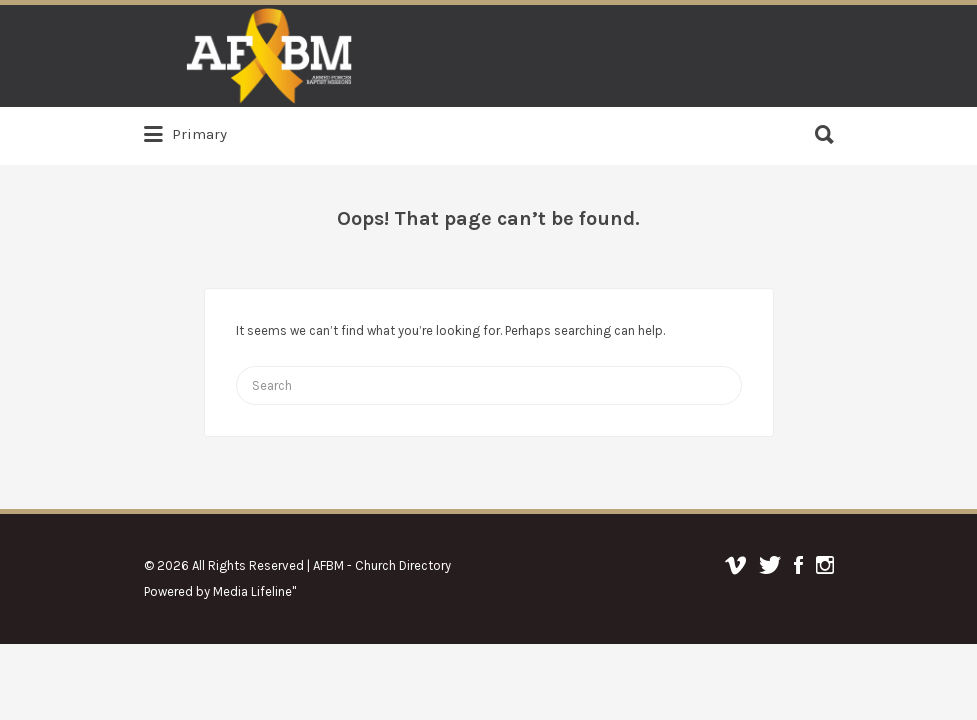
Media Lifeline (252, 591)
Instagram (825, 565)
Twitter (770, 565)
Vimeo (735, 565)
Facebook (798, 565)
